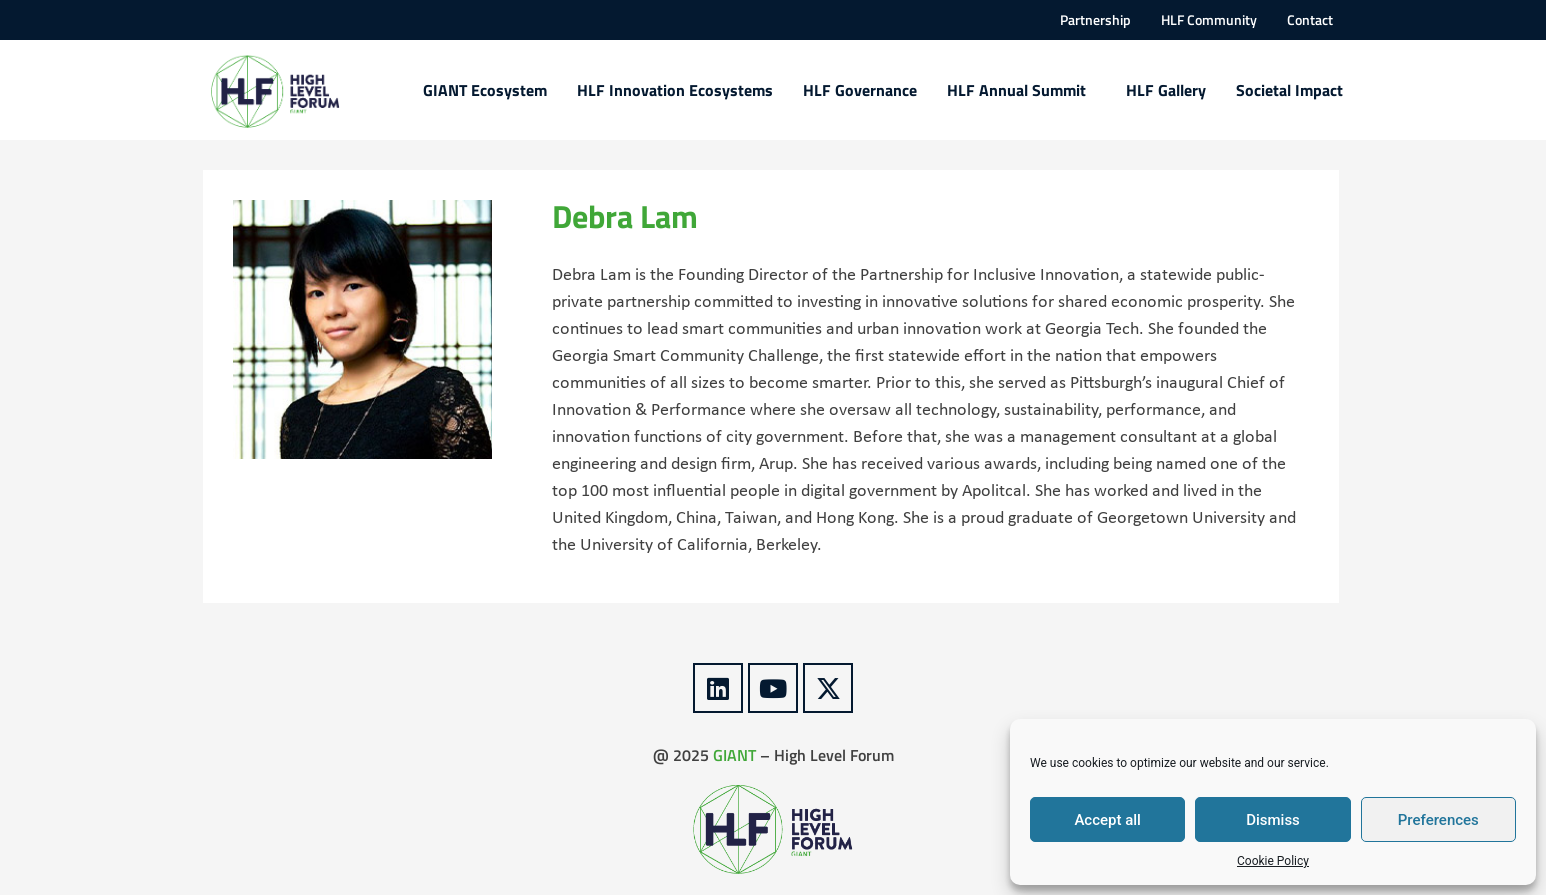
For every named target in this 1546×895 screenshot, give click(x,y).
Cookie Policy (1273, 861)
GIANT (734, 755)
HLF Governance (860, 90)
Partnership (1095, 20)
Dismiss (1273, 820)
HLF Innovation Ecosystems (675, 90)
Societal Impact (1289, 90)
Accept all (1107, 820)
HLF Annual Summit (1021, 90)
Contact (1310, 20)
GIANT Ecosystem (485, 90)
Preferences (1438, 820)
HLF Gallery (1166, 90)
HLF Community (1209, 20)
